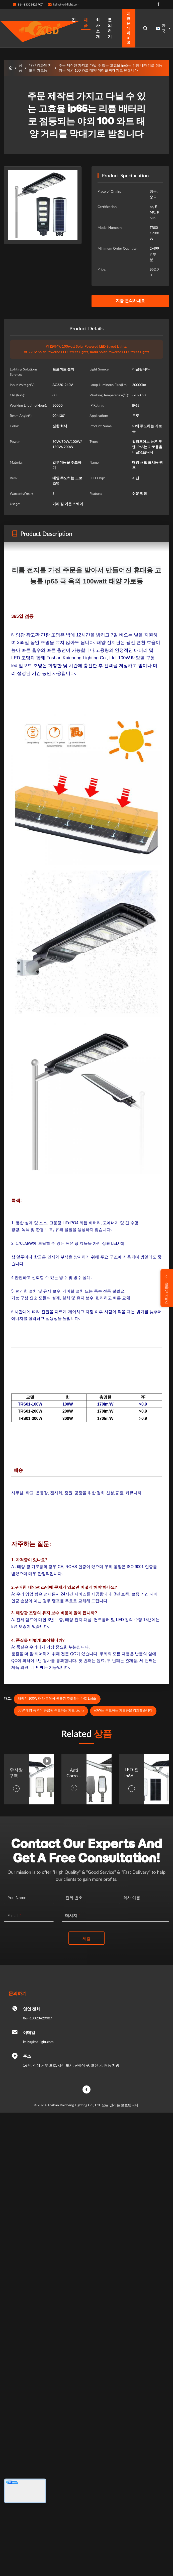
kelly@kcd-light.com (66, 4)
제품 (86, 22)
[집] (11, 68)
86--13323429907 (37, 2018)
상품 (20, 67)
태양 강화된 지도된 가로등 (40, 67)
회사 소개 (98, 28)
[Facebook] (86, 2089)
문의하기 (110, 28)
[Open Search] (145, 28)
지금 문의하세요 (128, 28)
